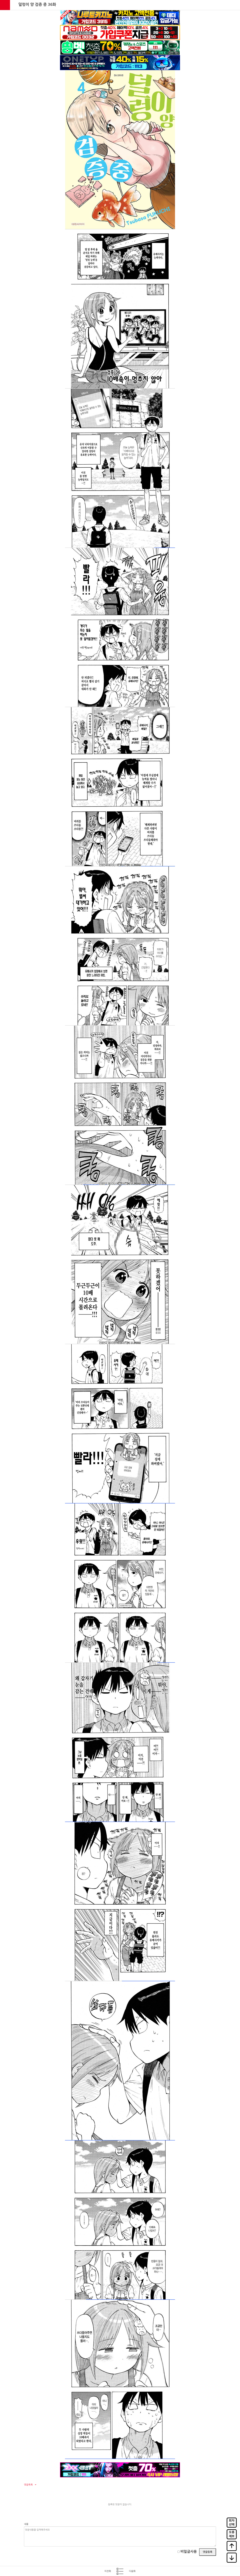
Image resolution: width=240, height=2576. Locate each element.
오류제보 (231, 2534)
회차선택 (231, 2522)
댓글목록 (28, 2485)
